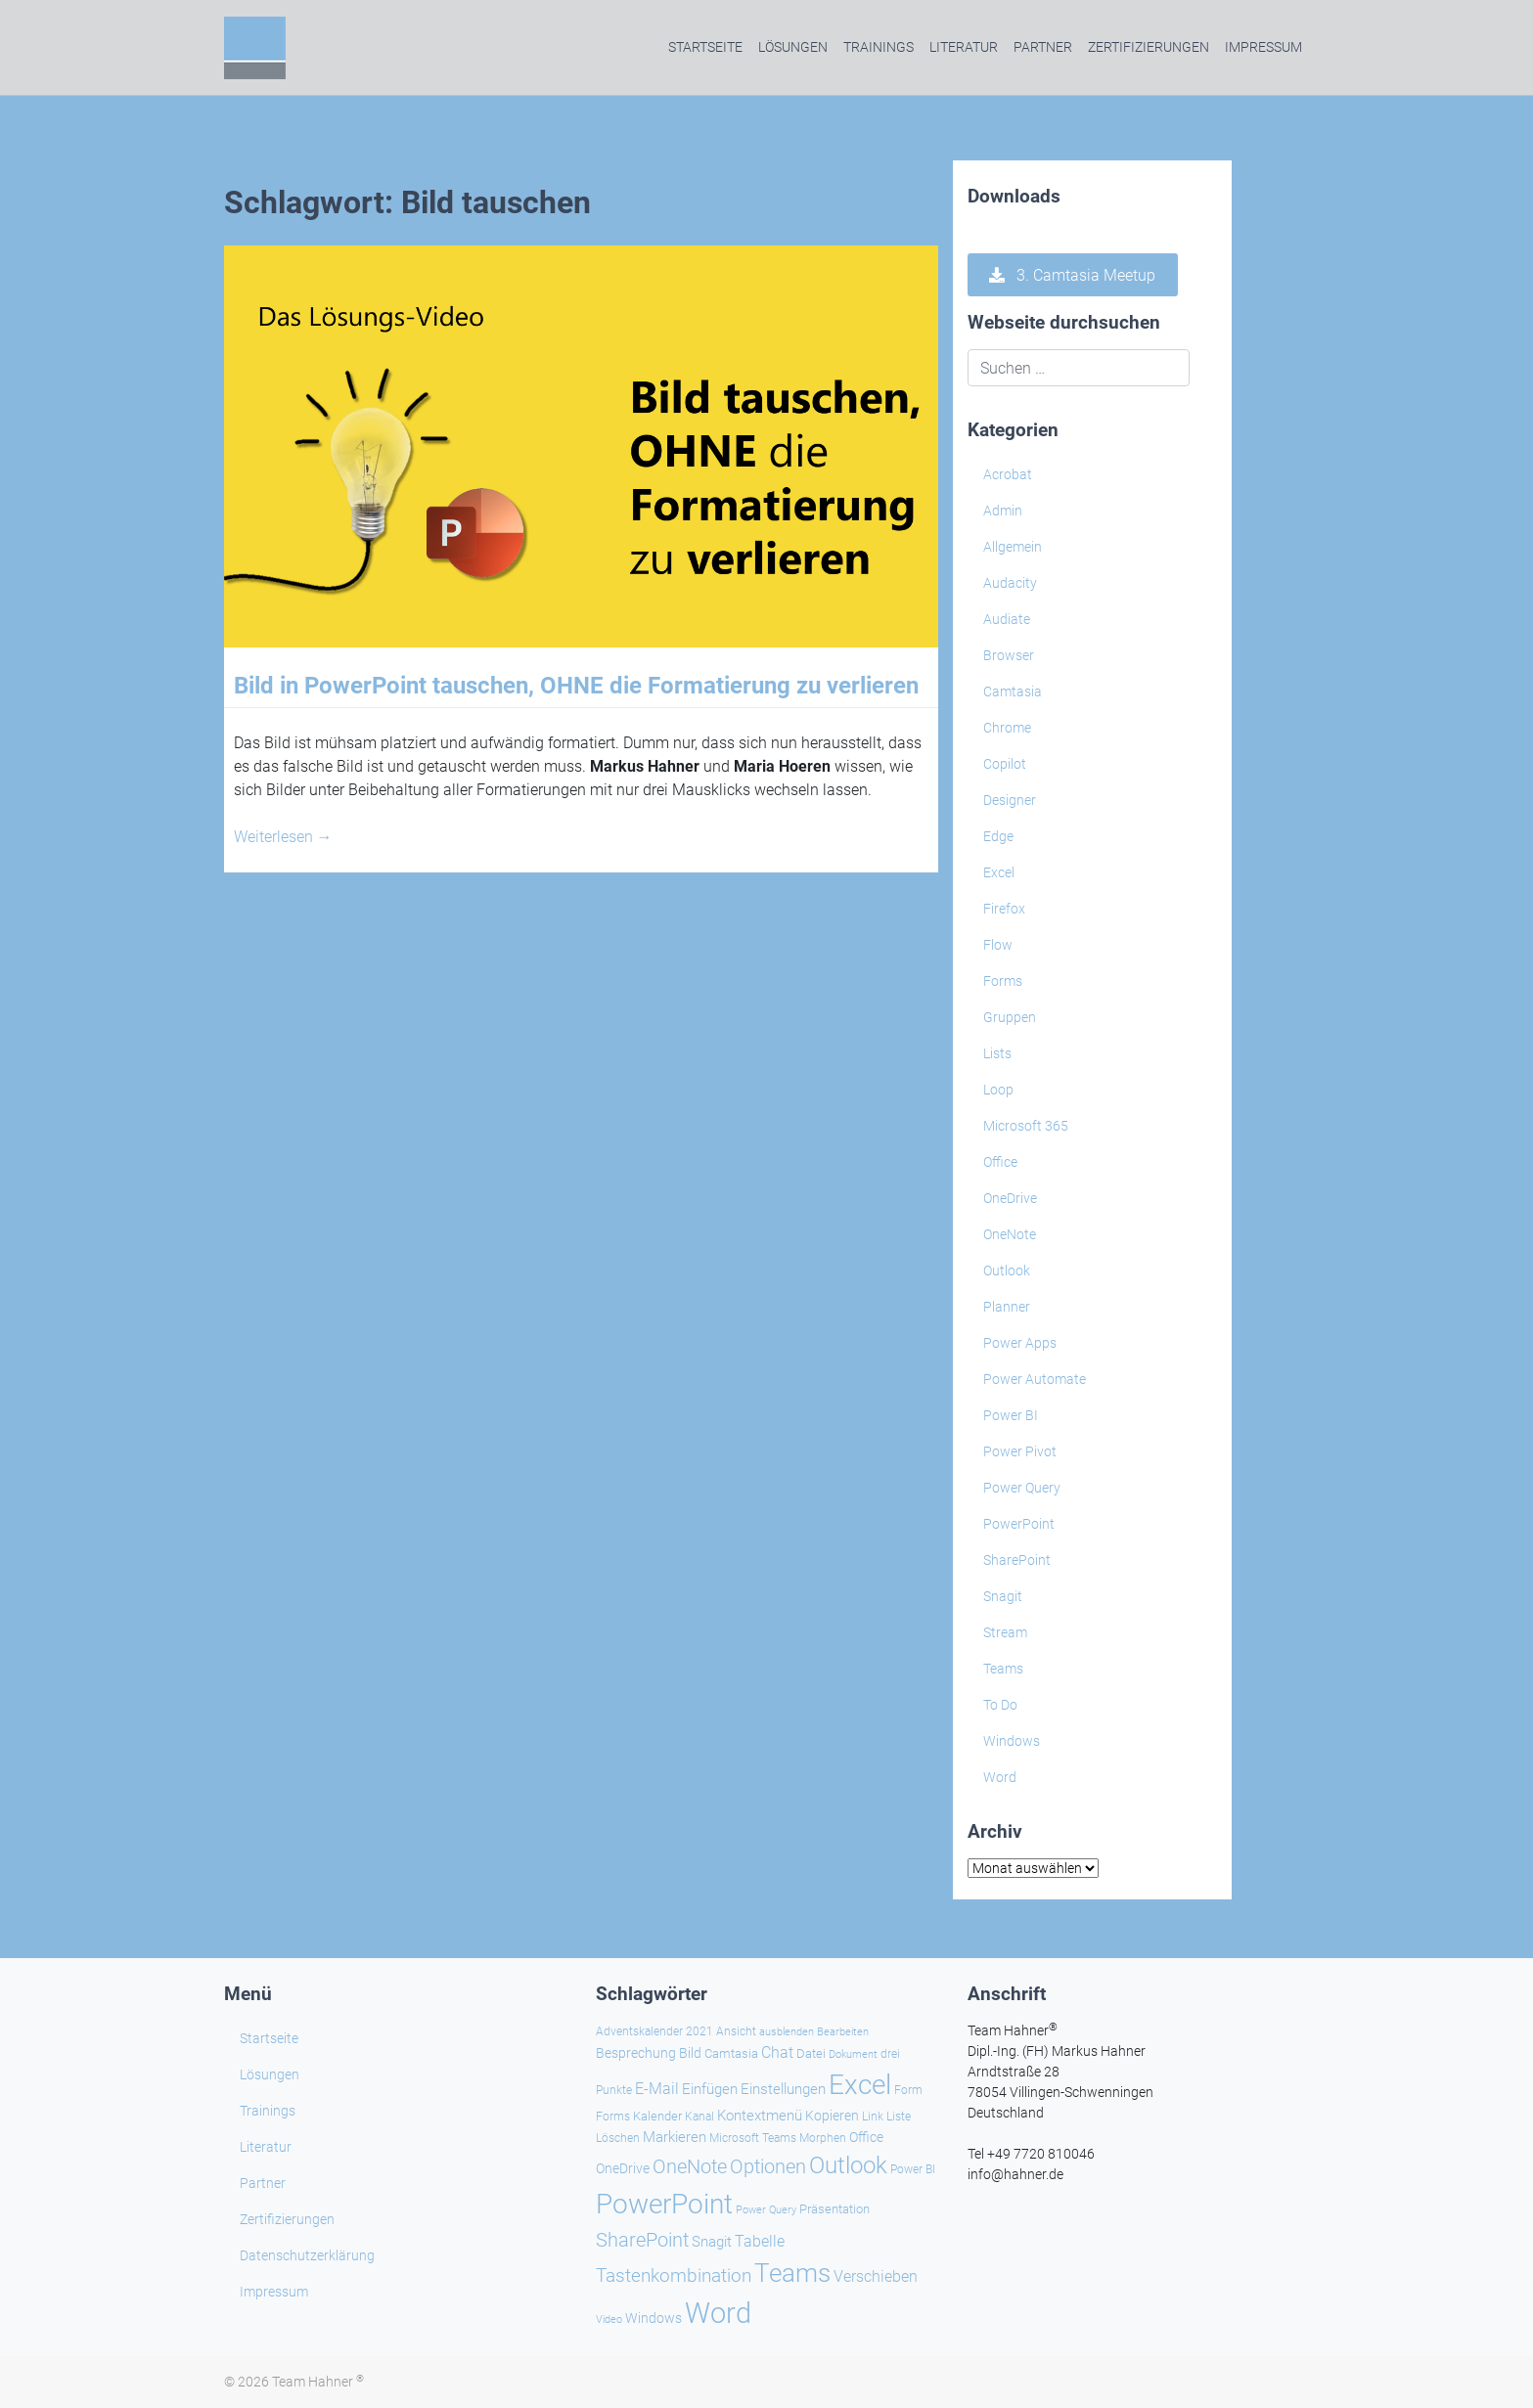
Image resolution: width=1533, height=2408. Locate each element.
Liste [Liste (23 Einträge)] (898, 2116)
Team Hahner (318, 2381)
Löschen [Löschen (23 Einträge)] (618, 2138)
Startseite (705, 47)
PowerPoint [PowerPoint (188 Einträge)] (664, 2204)
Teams (1003, 1668)
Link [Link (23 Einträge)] (872, 2116)
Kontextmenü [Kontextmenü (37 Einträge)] (759, 2115)
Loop (998, 1089)
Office (1000, 1162)
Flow (998, 945)
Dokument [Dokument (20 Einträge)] (853, 2054)
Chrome (1007, 728)
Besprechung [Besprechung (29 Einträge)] (636, 2053)
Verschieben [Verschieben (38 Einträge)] (876, 2277)
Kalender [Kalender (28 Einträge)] (657, 2116)
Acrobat (1007, 474)
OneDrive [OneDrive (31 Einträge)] (623, 2168)
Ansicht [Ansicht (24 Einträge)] (736, 2031)
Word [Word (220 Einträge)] (718, 2313)
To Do (1000, 1705)
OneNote (1009, 1234)
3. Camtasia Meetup (1072, 275)
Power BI (1010, 1415)
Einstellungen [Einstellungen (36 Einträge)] (783, 2089)
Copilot (1004, 764)
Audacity (1010, 583)
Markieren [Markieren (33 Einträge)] (674, 2137)
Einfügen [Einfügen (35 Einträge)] (710, 2089)
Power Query (1021, 1487)
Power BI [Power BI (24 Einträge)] (912, 2169)
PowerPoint (1019, 1524)
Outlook (1006, 1270)
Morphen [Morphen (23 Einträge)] (822, 2138)
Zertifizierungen (1148, 47)
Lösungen (793, 47)
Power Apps (1020, 1343)
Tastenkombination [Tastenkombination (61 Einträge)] (673, 2275)
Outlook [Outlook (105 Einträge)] (848, 2165)
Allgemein (1012, 547)
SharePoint (1017, 1560)
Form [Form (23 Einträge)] (908, 2090)
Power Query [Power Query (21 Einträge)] (766, 2210)
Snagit (1002, 1596)
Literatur (963, 47)
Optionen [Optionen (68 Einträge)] (768, 2166)
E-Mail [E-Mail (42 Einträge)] (657, 2088)
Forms (1002, 981)
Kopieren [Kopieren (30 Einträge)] (832, 2115)
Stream (1005, 1632)
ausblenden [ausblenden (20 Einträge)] (786, 2032)
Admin (1002, 510)
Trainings (878, 47)
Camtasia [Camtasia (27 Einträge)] (731, 2053)
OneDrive (1010, 1198)
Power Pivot (1020, 1451)
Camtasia (1012, 691)
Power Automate (1034, 1379)
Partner (1043, 47)
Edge (998, 836)
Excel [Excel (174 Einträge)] (860, 2085)
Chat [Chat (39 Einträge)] (777, 2052)
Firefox (1004, 908)
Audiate (1006, 619)
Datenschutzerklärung (307, 2255)
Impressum (1263, 47)
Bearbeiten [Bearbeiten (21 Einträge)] (843, 2032)
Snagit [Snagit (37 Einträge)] (712, 2242)
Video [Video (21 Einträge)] (609, 2319)
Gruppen (1009, 1017)
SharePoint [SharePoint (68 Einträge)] (642, 2240)
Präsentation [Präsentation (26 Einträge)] (834, 2209)
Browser (1008, 655)
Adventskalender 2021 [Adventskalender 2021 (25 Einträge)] (654, 2031)
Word (999, 1777)
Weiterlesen (283, 836)
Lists (997, 1053)
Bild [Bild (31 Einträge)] (690, 2053)
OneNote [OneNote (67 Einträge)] (690, 2166)
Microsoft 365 (1025, 1126)
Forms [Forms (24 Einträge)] (613, 2116)
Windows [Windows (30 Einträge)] (653, 2318)
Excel (998, 872)
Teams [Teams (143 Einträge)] (792, 2273)
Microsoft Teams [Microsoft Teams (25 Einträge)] (752, 2138)
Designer (1009, 800)
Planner (1006, 1307)
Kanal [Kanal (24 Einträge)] (699, 2116)
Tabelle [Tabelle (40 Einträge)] (760, 2241)
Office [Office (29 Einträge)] (866, 2137)
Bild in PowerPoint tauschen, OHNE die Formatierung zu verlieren (576, 685)
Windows (1011, 1741)
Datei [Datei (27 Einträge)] (811, 2053)
